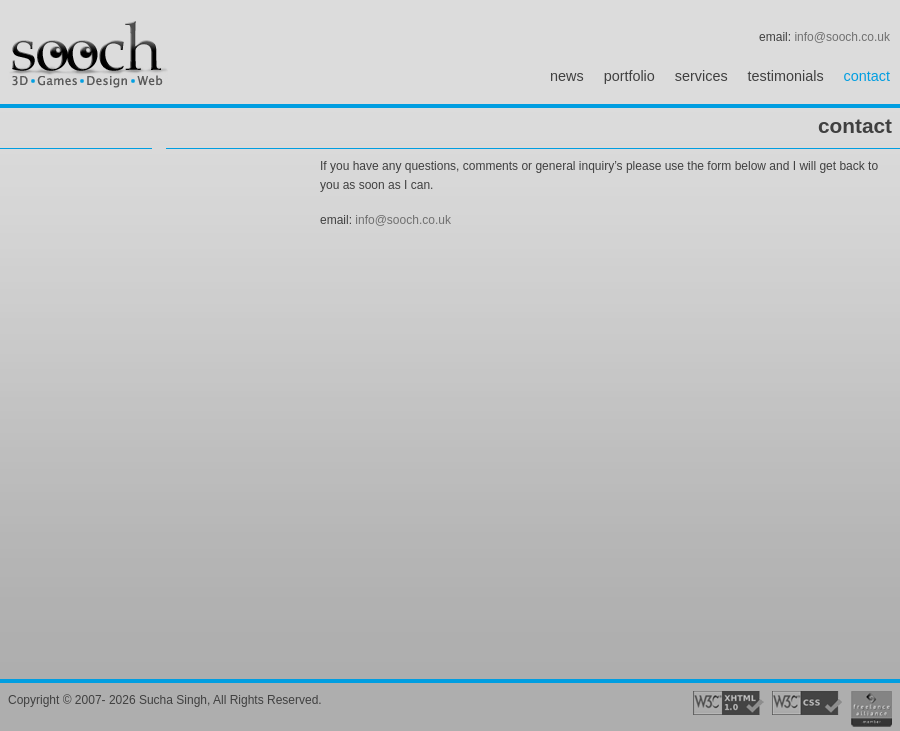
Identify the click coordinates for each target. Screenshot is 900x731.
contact (867, 76)
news (567, 76)
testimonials (786, 76)
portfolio (629, 76)
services (701, 76)
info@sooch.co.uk (842, 37)
